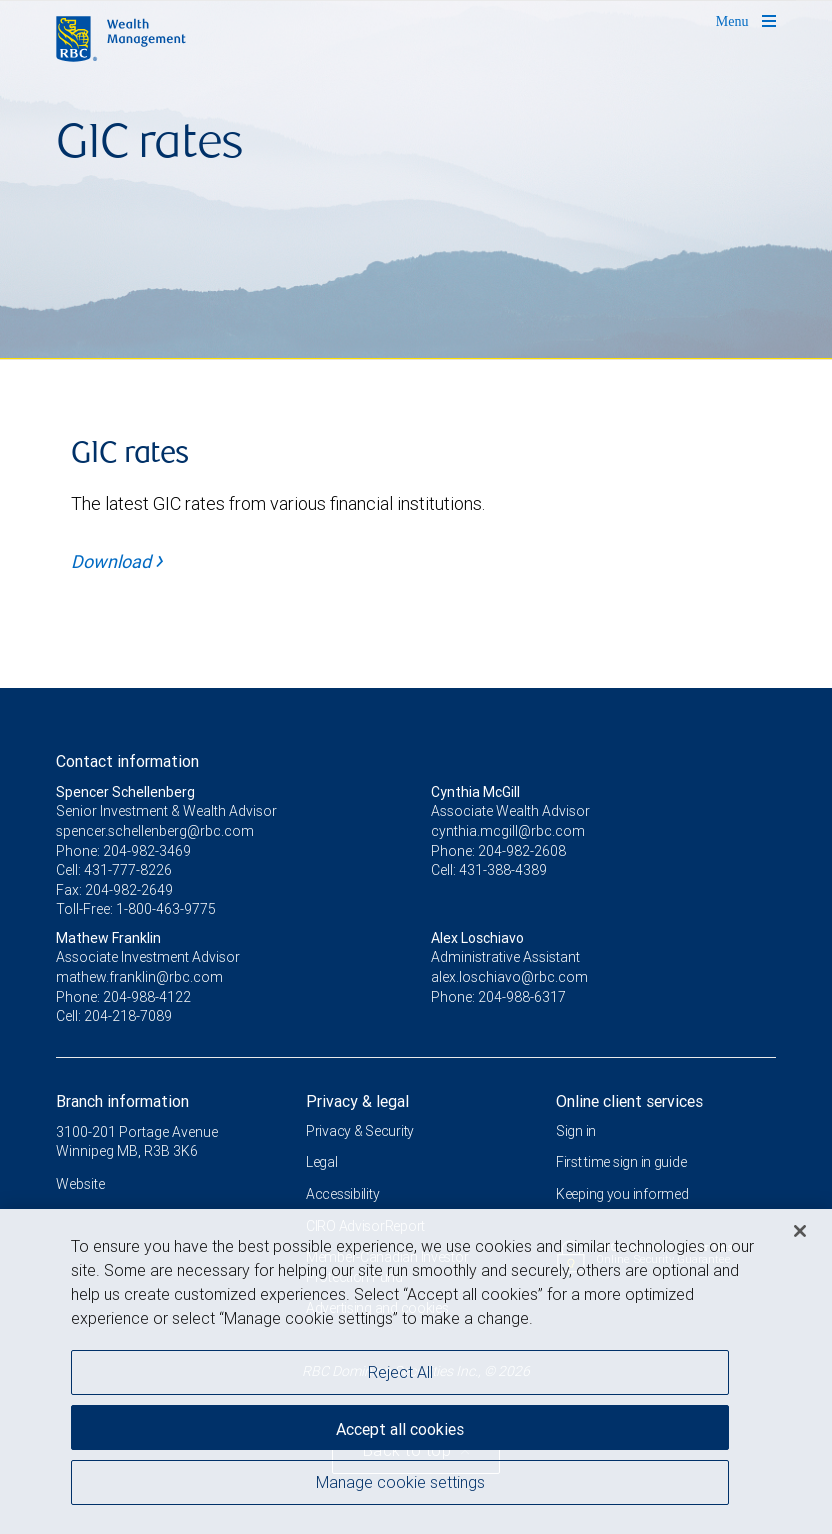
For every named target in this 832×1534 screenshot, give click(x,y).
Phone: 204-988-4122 (123, 997)
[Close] (800, 1231)
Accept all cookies (400, 1429)
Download (117, 561)
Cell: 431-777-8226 (114, 870)
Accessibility (342, 1194)
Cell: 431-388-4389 (489, 870)
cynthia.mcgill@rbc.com (508, 831)
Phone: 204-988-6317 (498, 997)
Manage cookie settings (400, 1482)
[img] (416, 180)
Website (80, 1184)
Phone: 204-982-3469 (123, 851)
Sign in (576, 1131)
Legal (322, 1162)
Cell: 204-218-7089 (114, 1016)
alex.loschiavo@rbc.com (509, 977)
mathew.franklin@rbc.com (139, 977)
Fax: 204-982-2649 (114, 890)
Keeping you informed (622, 1194)
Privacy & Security (360, 1131)
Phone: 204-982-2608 (498, 851)
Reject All (400, 1372)
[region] (416, 1371)
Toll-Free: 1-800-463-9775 (136, 909)
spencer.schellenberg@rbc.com (155, 831)
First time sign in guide (621, 1162)
